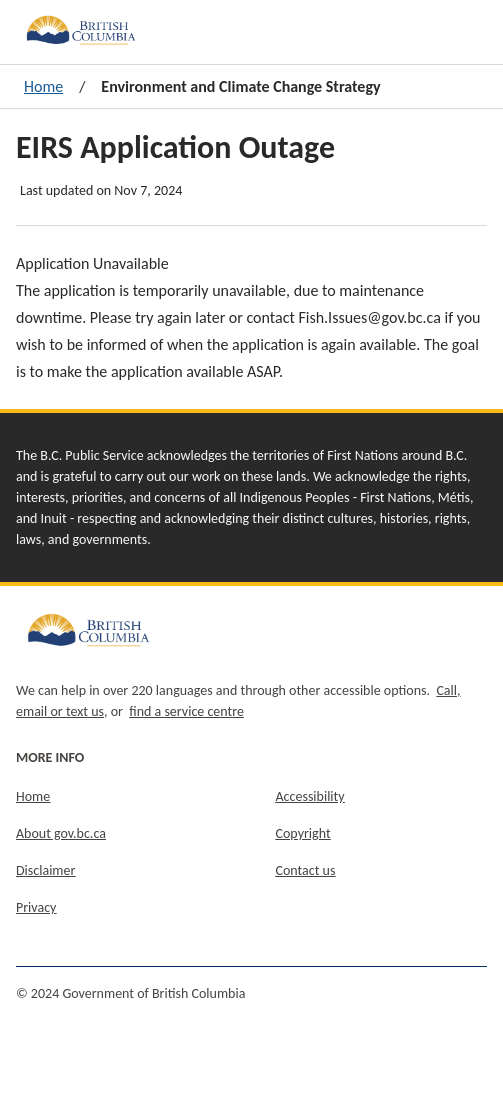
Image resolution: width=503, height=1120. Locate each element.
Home (43, 86)
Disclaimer (45, 870)
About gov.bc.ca (61, 833)
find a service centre (186, 711)
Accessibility (310, 796)
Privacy (36, 907)
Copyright (303, 833)
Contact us (306, 870)
